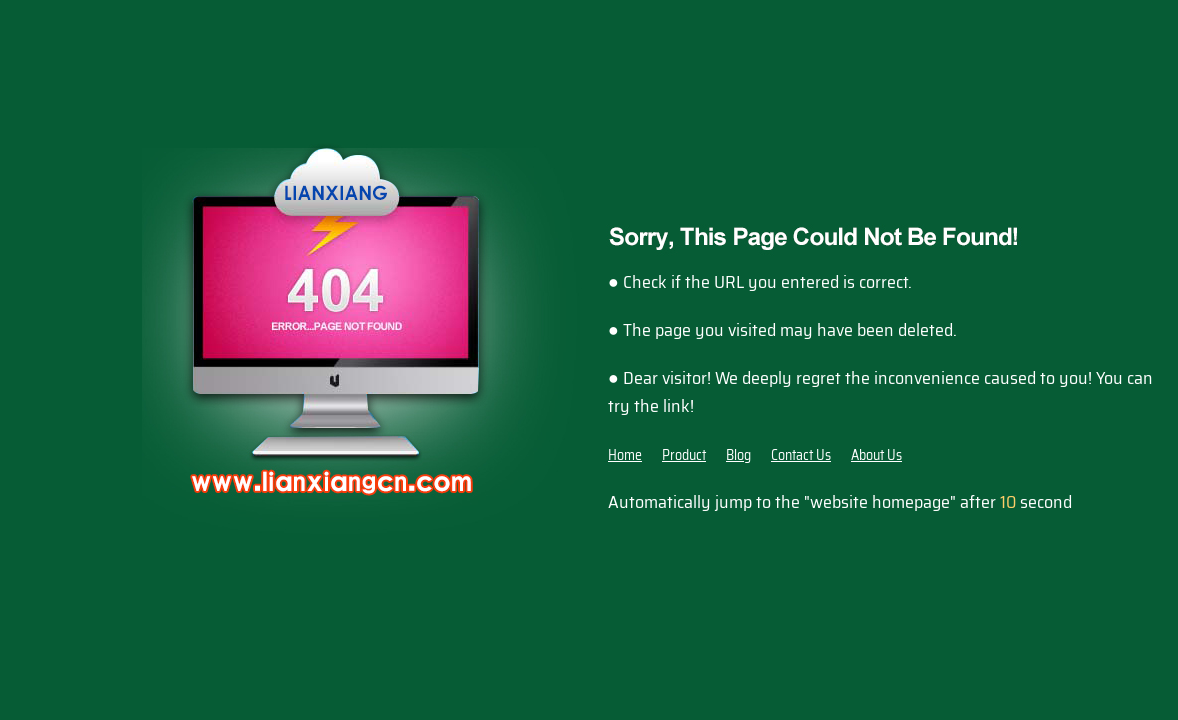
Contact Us (801, 455)
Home (625, 455)
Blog (738, 455)
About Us (876, 455)
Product (684, 455)
